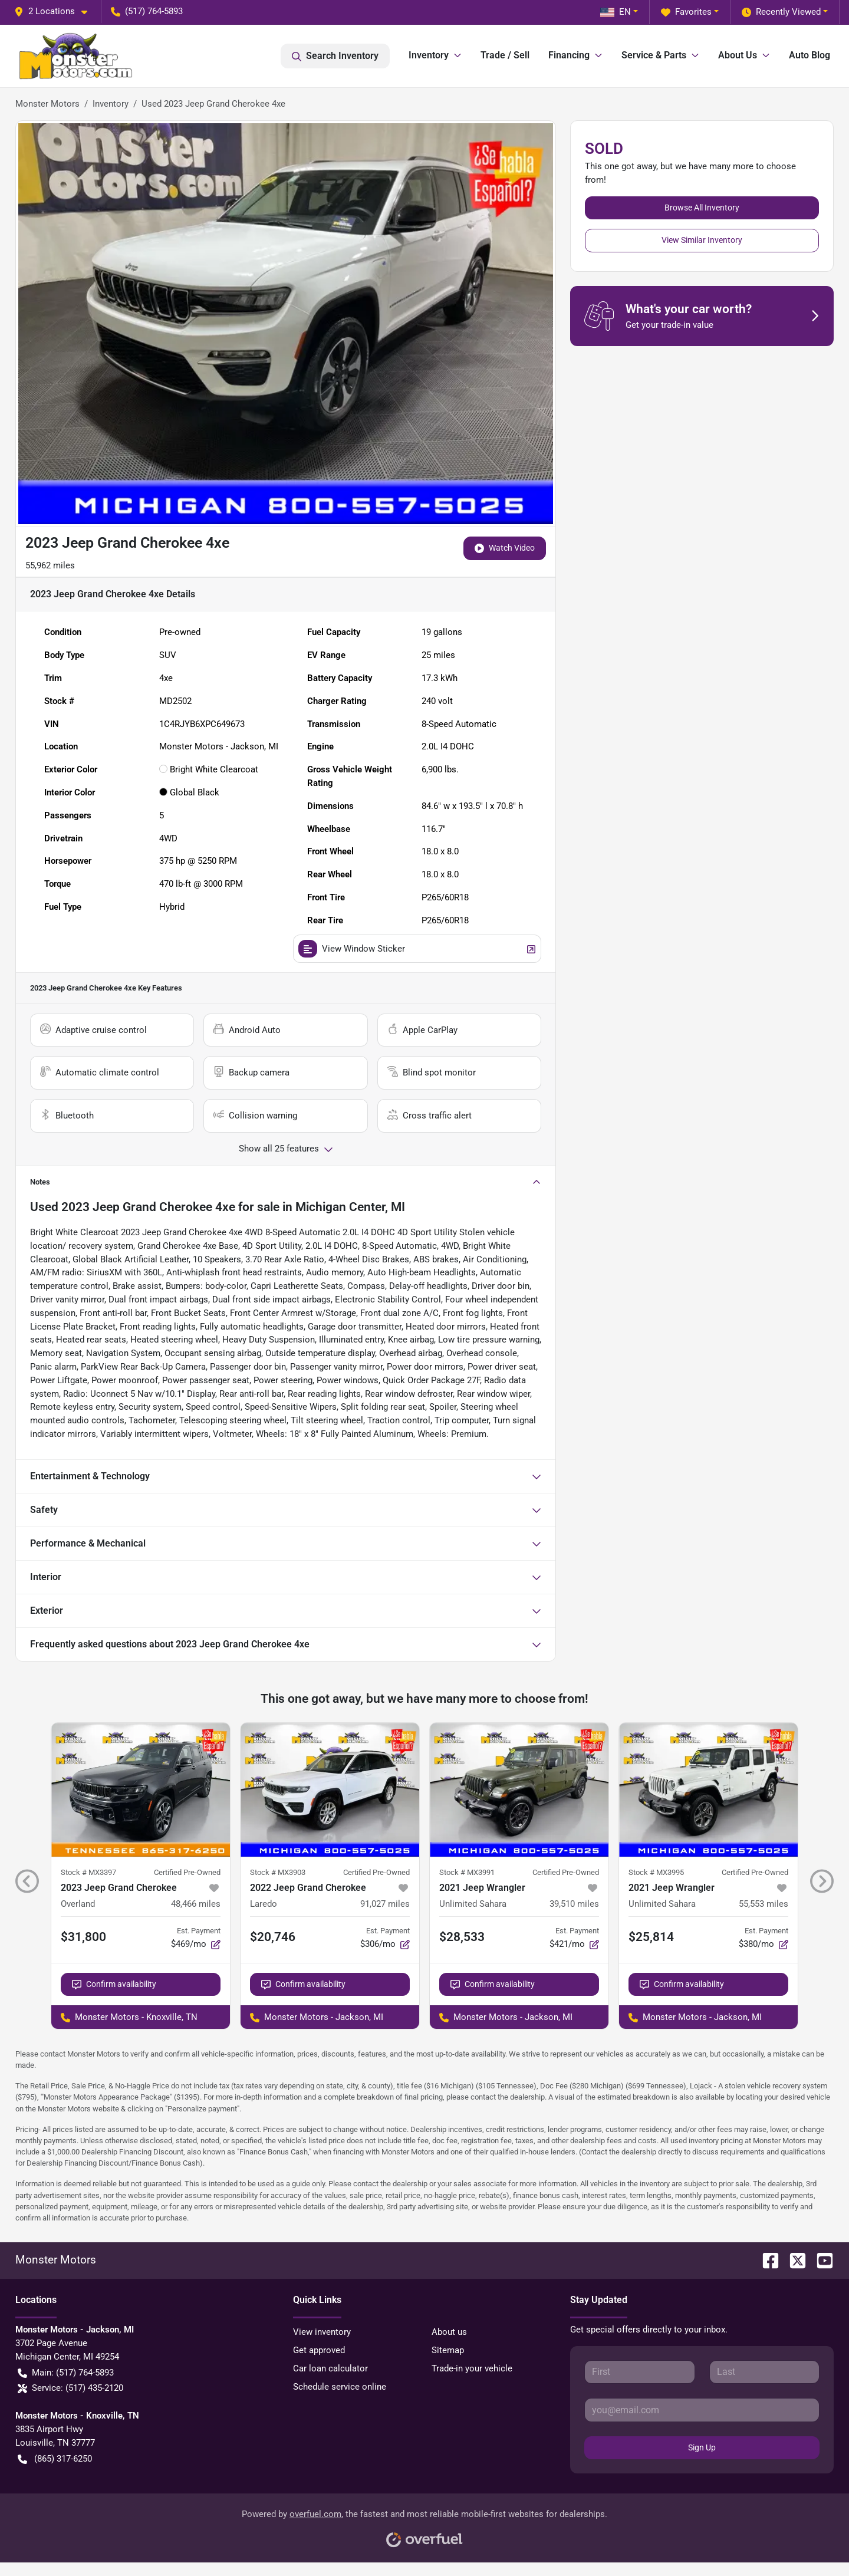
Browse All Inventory (701, 207)
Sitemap (448, 2350)
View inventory (322, 2332)
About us (449, 2332)
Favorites (686, 12)
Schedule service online (339, 2386)
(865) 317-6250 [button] (55, 2459)
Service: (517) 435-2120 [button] (70, 2388)
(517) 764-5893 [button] (147, 11)
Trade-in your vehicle (472, 2368)
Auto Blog (809, 55)
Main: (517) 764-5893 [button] (66, 2373)
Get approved (319, 2350)
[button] (55, 11)
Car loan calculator (330, 2368)
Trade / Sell (505, 55)
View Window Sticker (417, 949)
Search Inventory (335, 56)
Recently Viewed (781, 12)
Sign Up (702, 2447)
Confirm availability (114, 1984)
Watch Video (505, 548)
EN (615, 11)
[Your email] (702, 2410)
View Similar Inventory (702, 240)
